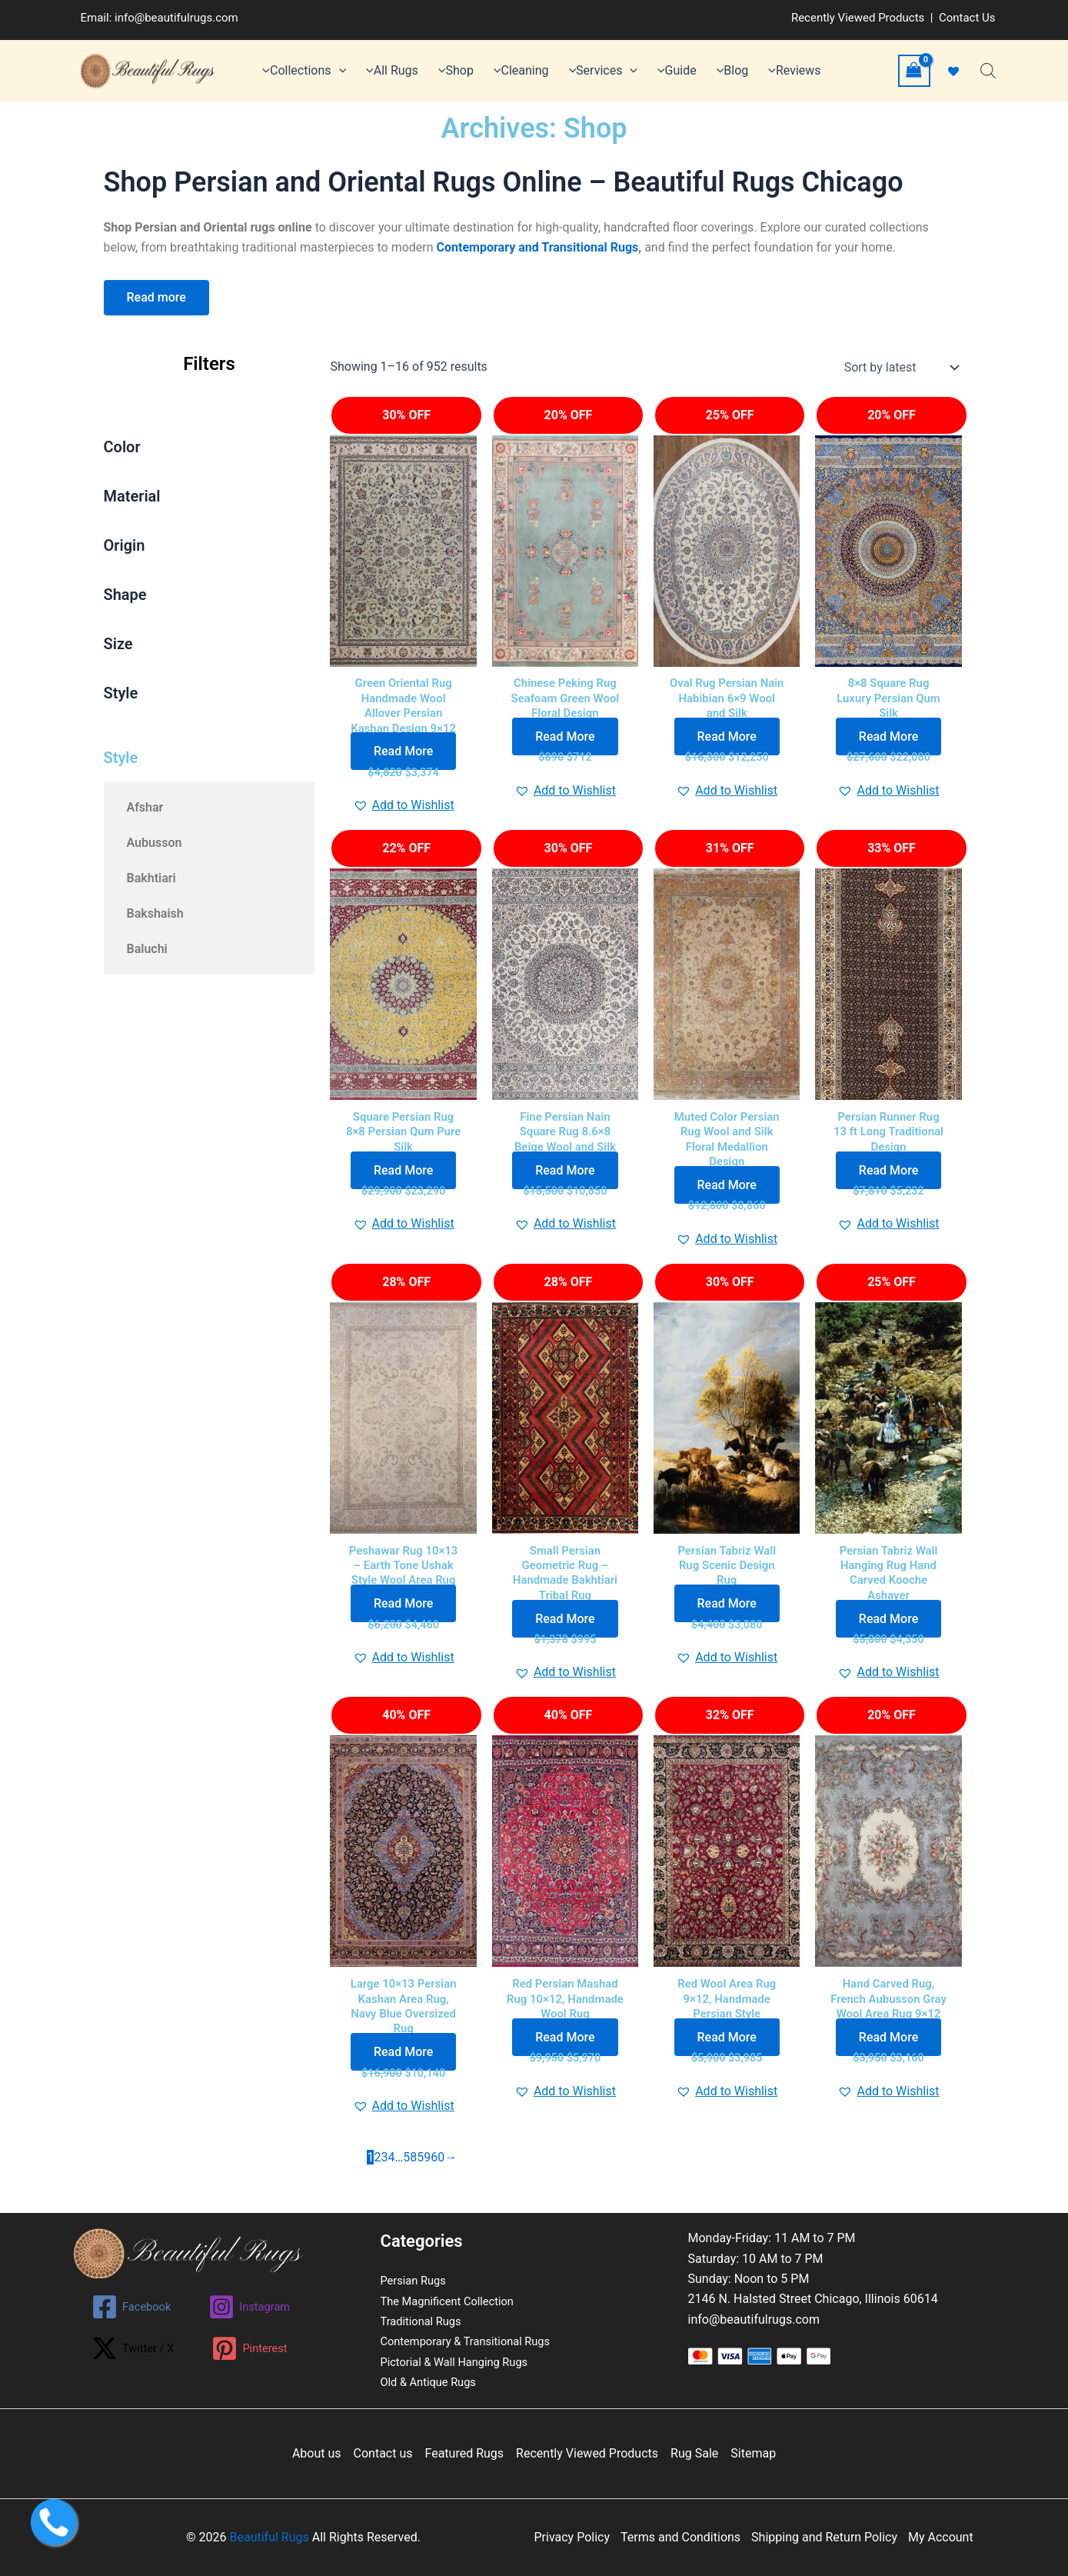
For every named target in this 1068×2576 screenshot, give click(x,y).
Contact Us (967, 18)
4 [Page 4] (391, 2176)
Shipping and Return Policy (824, 2537)
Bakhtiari (151, 878)
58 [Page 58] (410, 2176)
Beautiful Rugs (269, 2537)
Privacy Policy (572, 2537)
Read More (403, 756)
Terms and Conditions (680, 2537)
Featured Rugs (464, 2453)
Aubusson (154, 842)
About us (316, 2453)
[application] (339, 71)
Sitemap (753, 2453)
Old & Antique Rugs (433, 2381)
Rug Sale (694, 2453)
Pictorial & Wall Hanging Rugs (461, 2361)
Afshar (145, 807)
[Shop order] (900, 367)
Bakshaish (155, 913)
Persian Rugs (416, 2280)
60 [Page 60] (437, 2176)
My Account (940, 2537)
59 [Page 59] (424, 2176)
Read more (156, 297)
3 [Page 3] (384, 2176)
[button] (403, 810)
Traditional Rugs (425, 2321)
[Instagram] (256, 2307)
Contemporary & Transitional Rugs (474, 2341)
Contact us (383, 2453)
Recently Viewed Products (857, 18)
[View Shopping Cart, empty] (914, 70)
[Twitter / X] (135, 2348)
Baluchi (147, 948)
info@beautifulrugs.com (176, 18)
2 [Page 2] (377, 2176)
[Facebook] (133, 2307)
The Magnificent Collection (454, 2301)
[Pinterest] (256, 2348)
